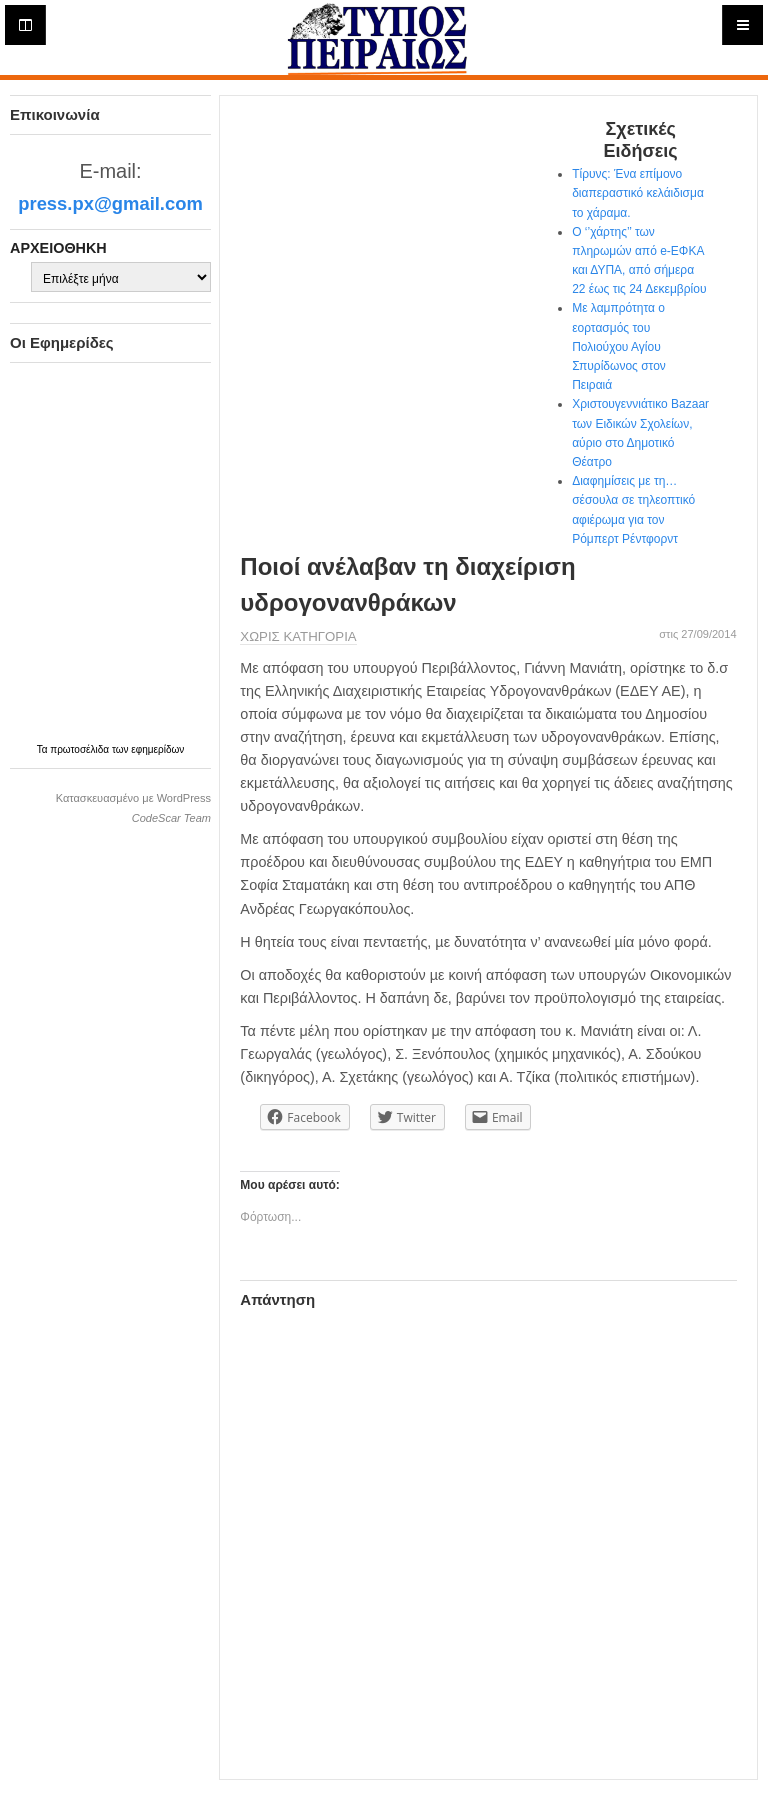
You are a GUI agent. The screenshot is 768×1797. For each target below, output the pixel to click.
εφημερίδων (157, 749)
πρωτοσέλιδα (81, 749)
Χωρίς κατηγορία (298, 636)
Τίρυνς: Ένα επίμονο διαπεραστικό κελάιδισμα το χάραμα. (638, 193)
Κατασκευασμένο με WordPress (133, 798)
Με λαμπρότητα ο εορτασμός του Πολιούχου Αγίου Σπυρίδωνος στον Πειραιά (619, 346)
